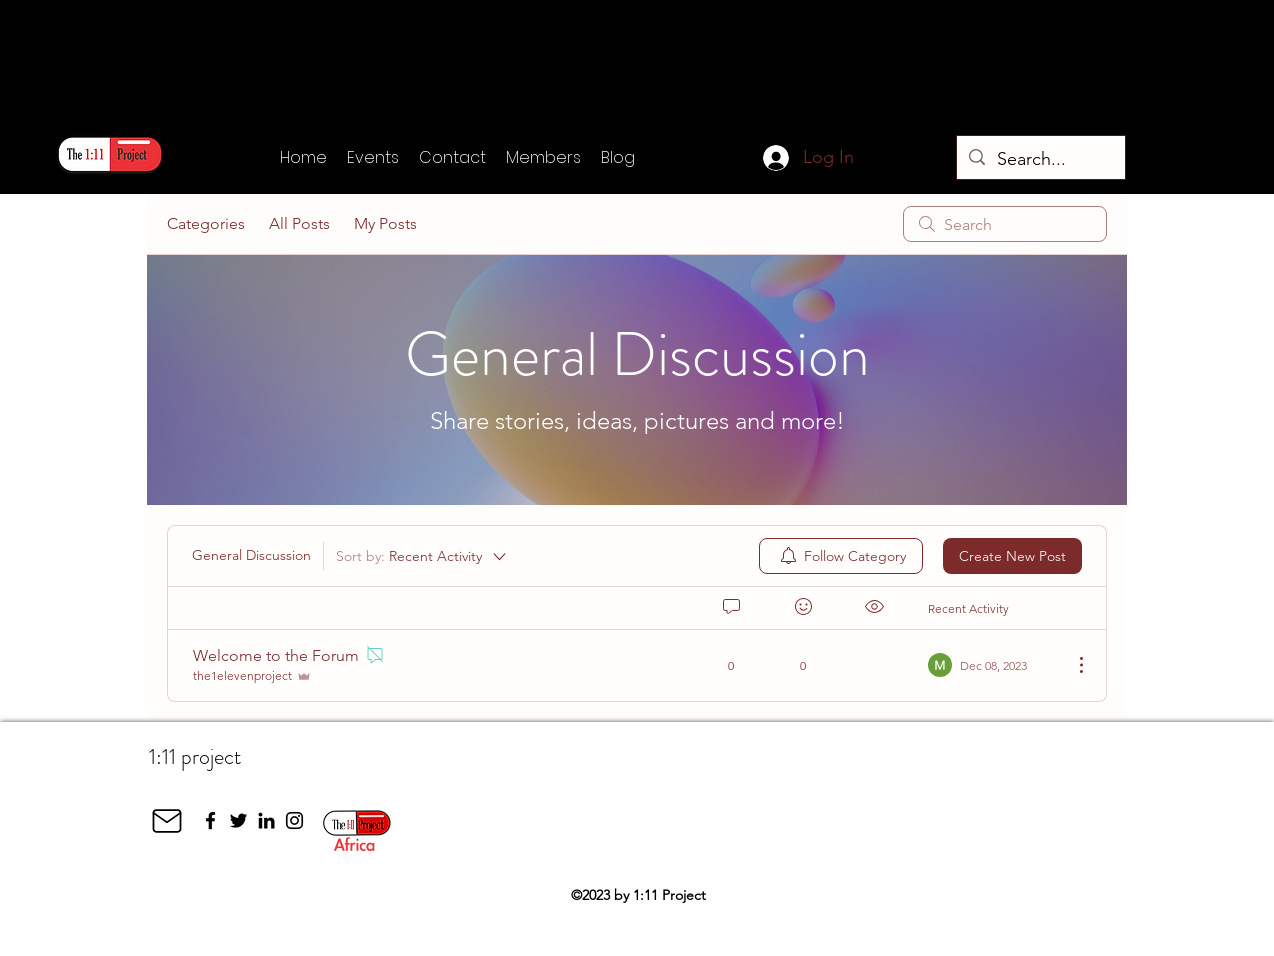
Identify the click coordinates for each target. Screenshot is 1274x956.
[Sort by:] (422, 556)
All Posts (299, 223)
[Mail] (167, 821)
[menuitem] (841, 556)
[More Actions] (1071, 665)
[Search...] (1040, 160)
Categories (206, 223)
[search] (1005, 224)
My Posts (385, 223)
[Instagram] (294, 820)
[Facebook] (210, 820)
